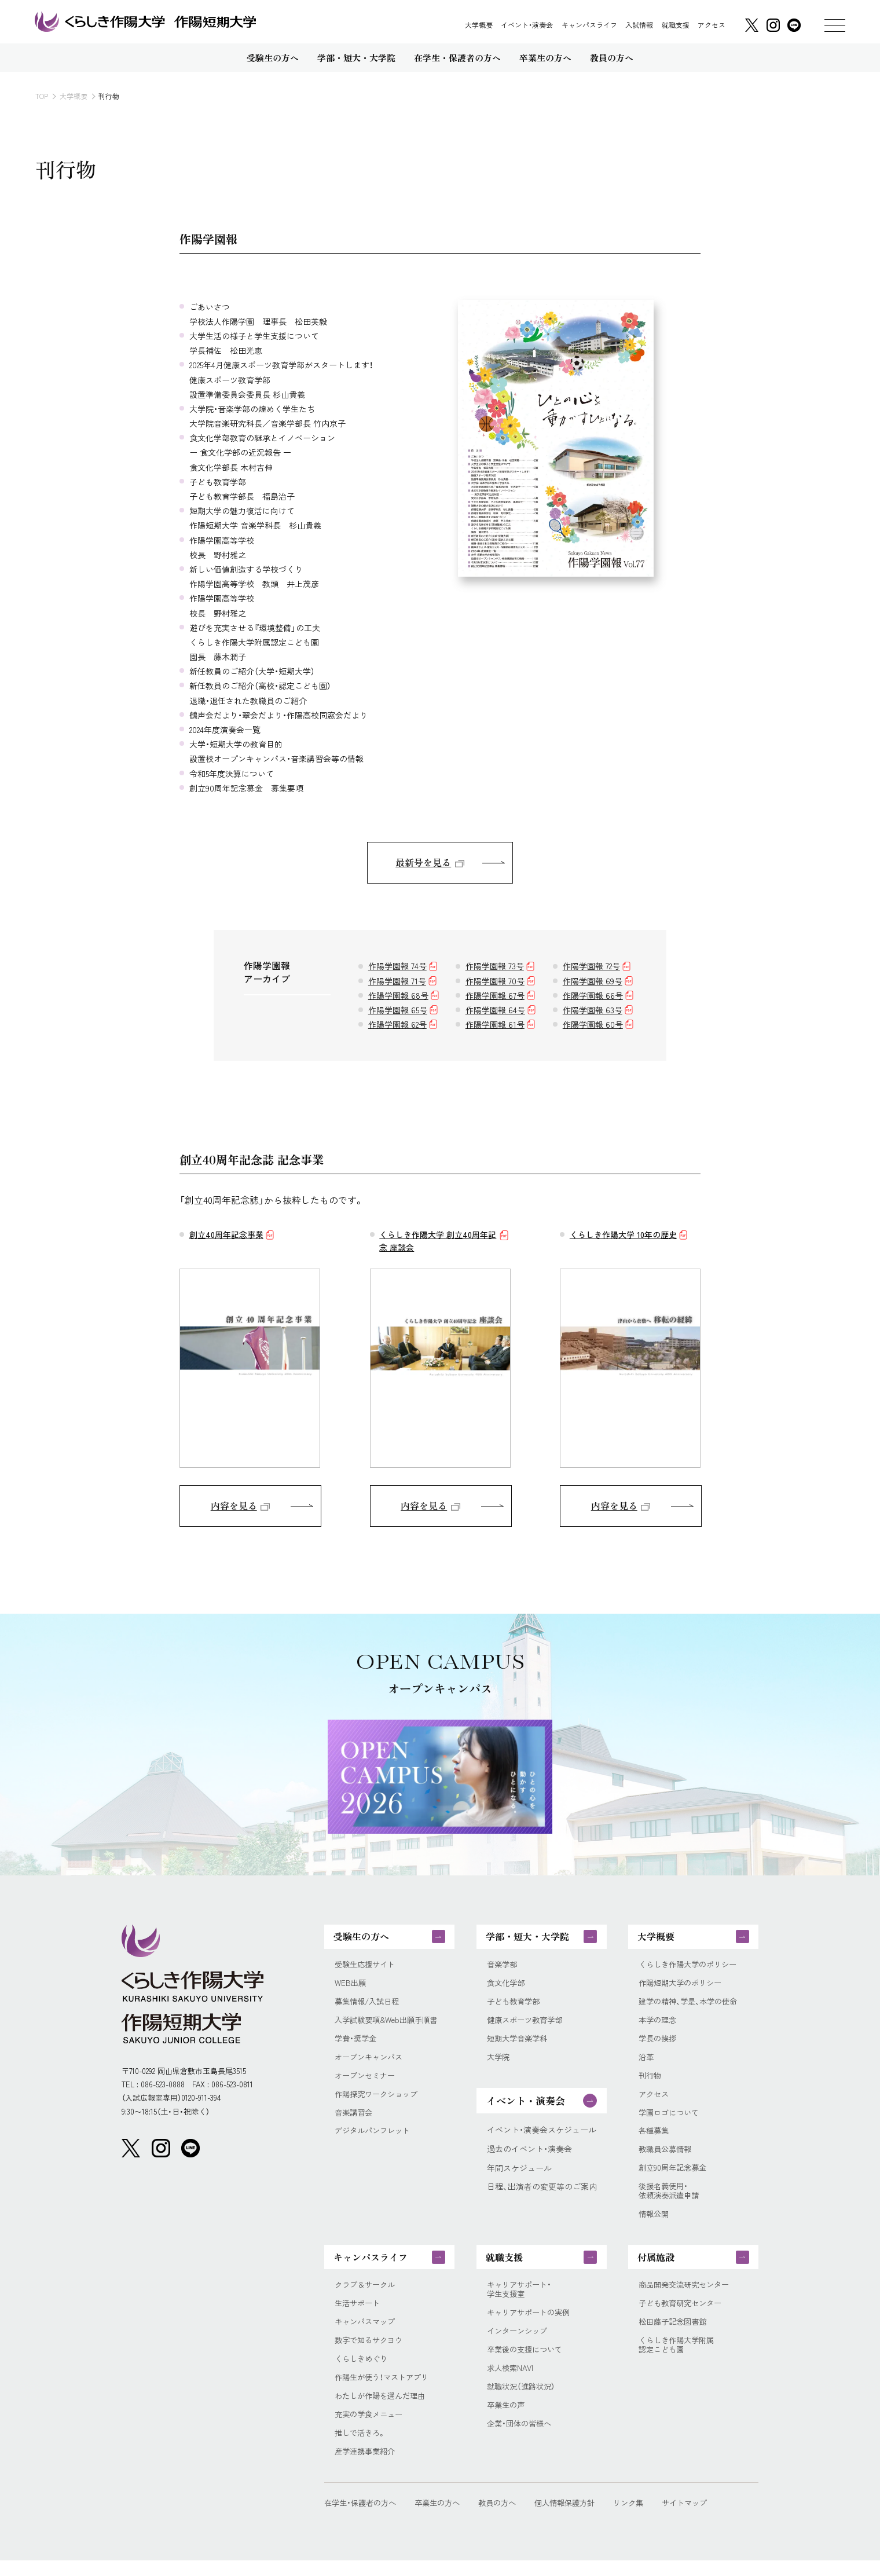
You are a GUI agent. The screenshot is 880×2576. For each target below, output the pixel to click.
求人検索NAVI (511, 2382)
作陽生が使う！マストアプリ (385, 2391)
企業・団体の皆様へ (521, 2439)
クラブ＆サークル (367, 2296)
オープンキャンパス (371, 2061)
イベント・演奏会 (527, 25)
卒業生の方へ (444, 2518)
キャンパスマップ (367, 2334)
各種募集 (655, 2137)
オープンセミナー (367, 2081)
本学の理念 (659, 2023)
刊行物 (651, 2081)
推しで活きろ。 (362, 2448)
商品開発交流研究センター (687, 2296)
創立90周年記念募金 (675, 2176)
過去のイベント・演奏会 (529, 2154)
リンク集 (645, 2518)
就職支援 (676, 25)
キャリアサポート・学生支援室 (521, 2301)
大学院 (499, 2061)
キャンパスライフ (589, 25)
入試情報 (639, 25)
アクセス (711, 25)
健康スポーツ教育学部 (527, 2023)
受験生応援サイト (367, 1967)
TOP (41, 96)
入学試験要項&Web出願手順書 (390, 2023)
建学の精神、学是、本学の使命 (692, 2005)
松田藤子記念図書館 (675, 2334)
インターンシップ (519, 2344)
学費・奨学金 (357, 2042)
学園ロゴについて (671, 2118)
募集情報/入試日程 (369, 2005)
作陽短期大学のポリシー (683, 1986)
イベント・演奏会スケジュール (541, 2134)
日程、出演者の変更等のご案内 (542, 2192)
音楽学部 (503, 1967)
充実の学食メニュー (371, 2429)
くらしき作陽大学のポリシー (691, 1967)
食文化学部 (507, 1986)
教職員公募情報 (667, 2156)
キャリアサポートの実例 (531, 2325)
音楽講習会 (355, 2118)
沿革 (647, 2061)
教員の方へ (507, 2518)
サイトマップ (704, 2518)
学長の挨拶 (659, 2042)
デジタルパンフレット (375, 2137)
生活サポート (359, 2315)
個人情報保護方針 (578, 2518)
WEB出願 (351, 1986)
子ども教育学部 (515, 2005)
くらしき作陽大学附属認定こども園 (679, 2358)
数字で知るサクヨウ (371, 2353)
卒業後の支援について (527, 2363)
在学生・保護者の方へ (362, 2518)
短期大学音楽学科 (519, 2042)
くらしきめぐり (363, 2372)
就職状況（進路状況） (523, 2401)
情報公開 (655, 2223)
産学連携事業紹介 (367, 2467)
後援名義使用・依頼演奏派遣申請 (671, 2199)
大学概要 (479, 25)
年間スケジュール (519, 2173)
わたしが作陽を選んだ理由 (383, 2410)
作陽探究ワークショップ (379, 2100)
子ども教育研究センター (683, 2315)
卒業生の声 (507, 2420)
